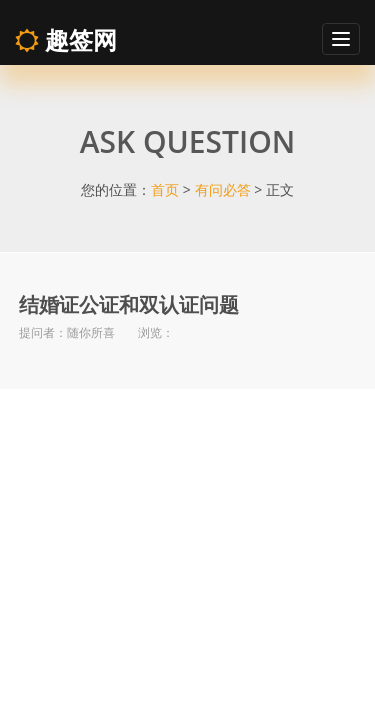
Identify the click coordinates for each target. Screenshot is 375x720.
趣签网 (66, 39)
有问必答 (223, 189)
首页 (165, 189)
